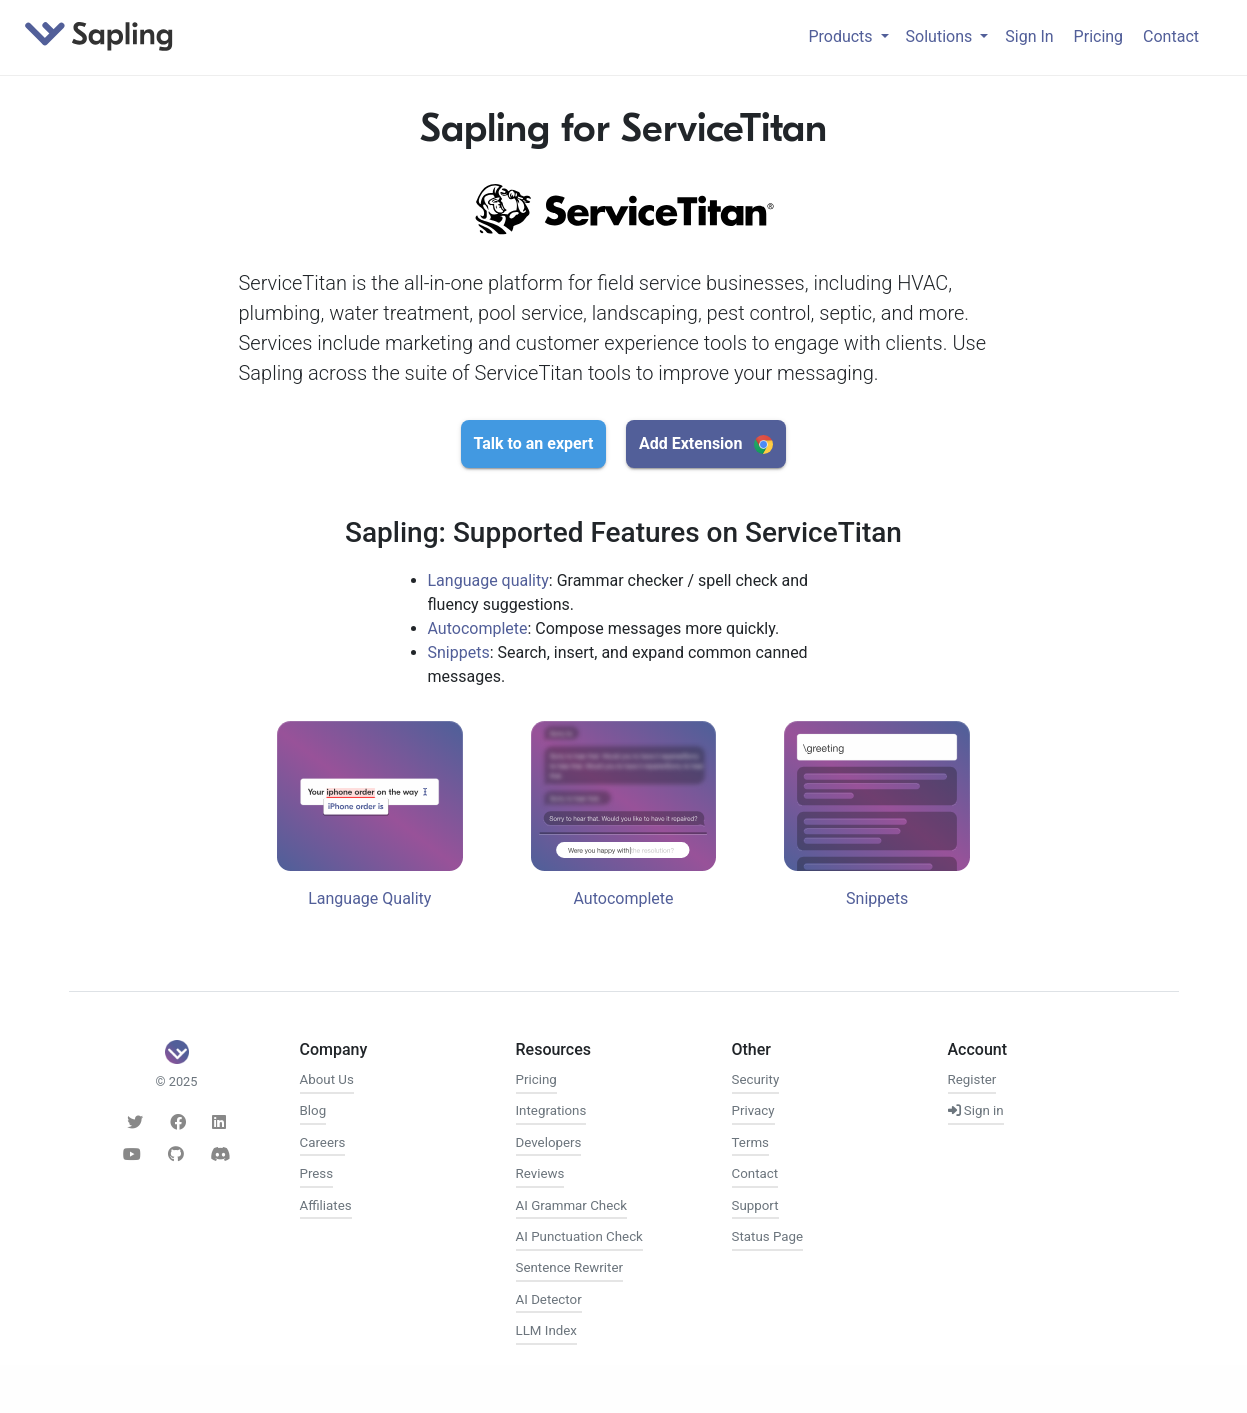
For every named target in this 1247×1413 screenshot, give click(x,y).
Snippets (459, 652)
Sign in (976, 1110)
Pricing (1099, 36)
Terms (750, 1142)
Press (317, 1173)
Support (755, 1205)
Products (842, 36)
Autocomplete (478, 628)
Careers (323, 1142)
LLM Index (546, 1330)
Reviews (540, 1173)
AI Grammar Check (571, 1205)
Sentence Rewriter (569, 1267)
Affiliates (326, 1205)
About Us (327, 1079)
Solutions (941, 36)
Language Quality (369, 898)
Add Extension (706, 444)
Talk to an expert (534, 443)
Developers (549, 1142)
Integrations (551, 1110)
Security (756, 1079)
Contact (1171, 36)
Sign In (1029, 36)
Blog (313, 1110)
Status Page (768, 1236)
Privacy (753, 1110)
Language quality (488, 580)
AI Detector (549, 1299)
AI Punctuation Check (579, 1236)
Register (972, 1079)
